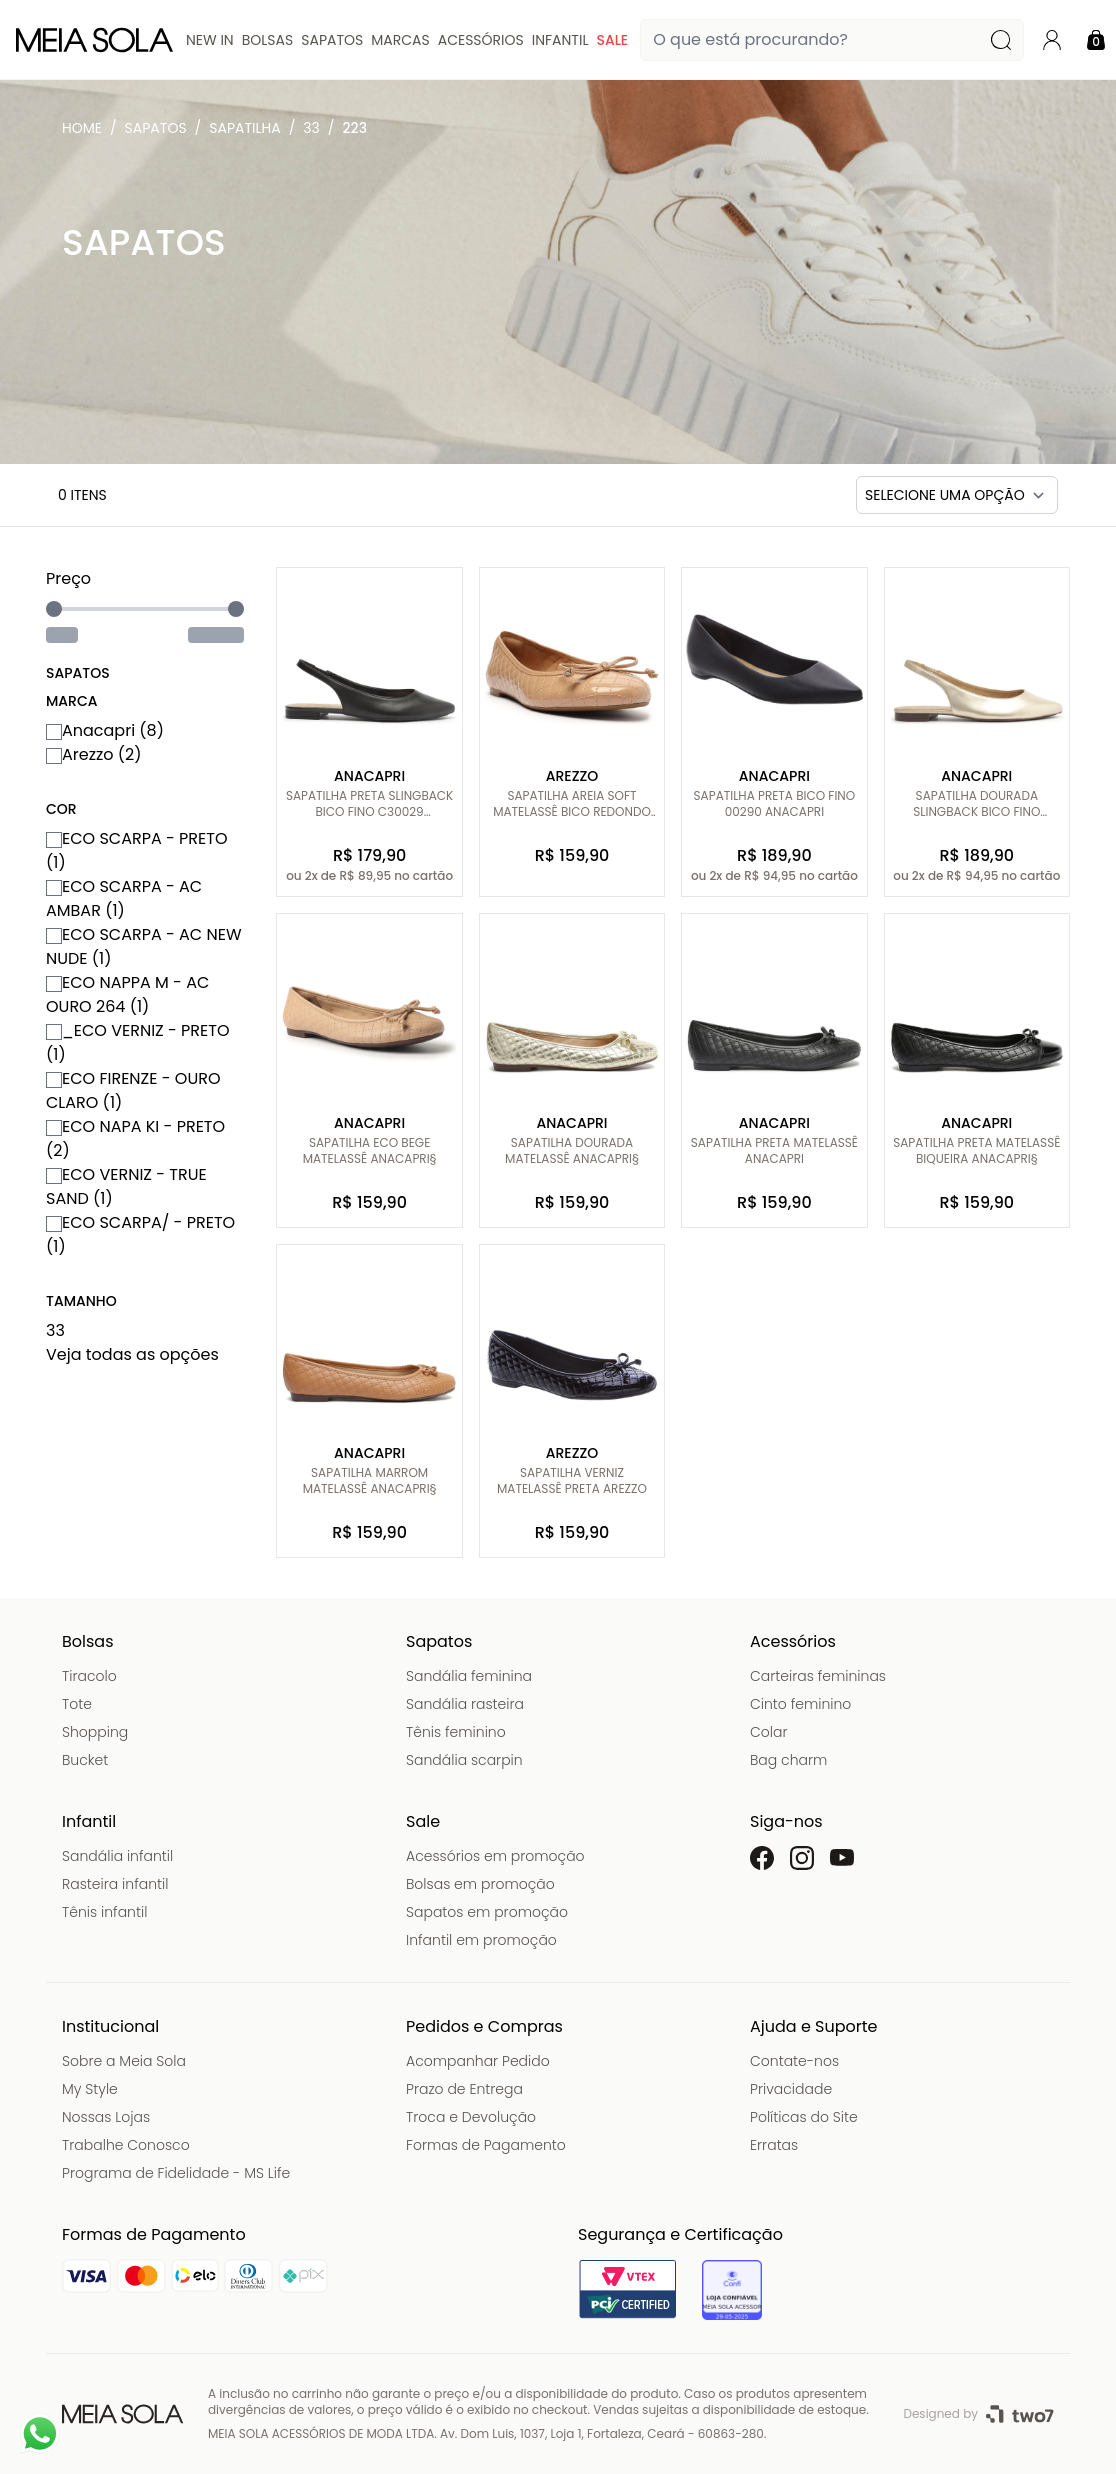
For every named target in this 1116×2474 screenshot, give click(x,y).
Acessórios (481, 40)
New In (210, 40)
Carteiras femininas (818, 1676)
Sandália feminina (469, 1676)
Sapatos (332, 40)
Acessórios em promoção (495, 1856)
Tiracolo (89, 1676)
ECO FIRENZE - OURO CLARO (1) (133, 1090)
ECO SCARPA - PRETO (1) (137, 850)
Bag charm (788, 1760)
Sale (612, 40)
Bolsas (268, 40)
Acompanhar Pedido (478, 2061)
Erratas (774, 2145)
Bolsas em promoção (480, 1884)
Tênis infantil (104, 1912)
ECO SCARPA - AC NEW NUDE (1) (144, 946)
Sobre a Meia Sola (124, 2061)
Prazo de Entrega (464, 2089)
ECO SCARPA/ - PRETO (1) (140, 1234)
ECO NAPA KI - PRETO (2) (135, 1138)
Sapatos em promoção (487, 1912)
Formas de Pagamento (486, 2145)
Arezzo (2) (93, 754)
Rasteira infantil (115, 1884)
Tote (77, 1704)
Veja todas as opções (132, 1354)
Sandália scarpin (464, 1760)
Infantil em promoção (481, 1940)
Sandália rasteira (465, 1704)
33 (311, 128)
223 (355, 128)
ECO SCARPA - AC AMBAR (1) (124, 898)
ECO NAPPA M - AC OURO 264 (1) (127, 994)
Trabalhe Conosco (126, 2145)
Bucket (85, 1760)
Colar (769, 1732)
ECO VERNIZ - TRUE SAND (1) (126, 1186)
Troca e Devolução (471, 2117)
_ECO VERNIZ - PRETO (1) (138, 1042)
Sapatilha (244, 128)
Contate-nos (794, 2061)
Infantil (560, 40)
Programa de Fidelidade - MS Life (176, 2173)
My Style (90, 2089)
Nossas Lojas (106, 2117)
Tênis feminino (456, 1732)
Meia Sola (86, 133)
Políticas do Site (804, 2117)
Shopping (95, 1732)
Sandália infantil (117, 1856)
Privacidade (791, 2089)
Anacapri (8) (105, 730)
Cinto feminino (800, 1704)
